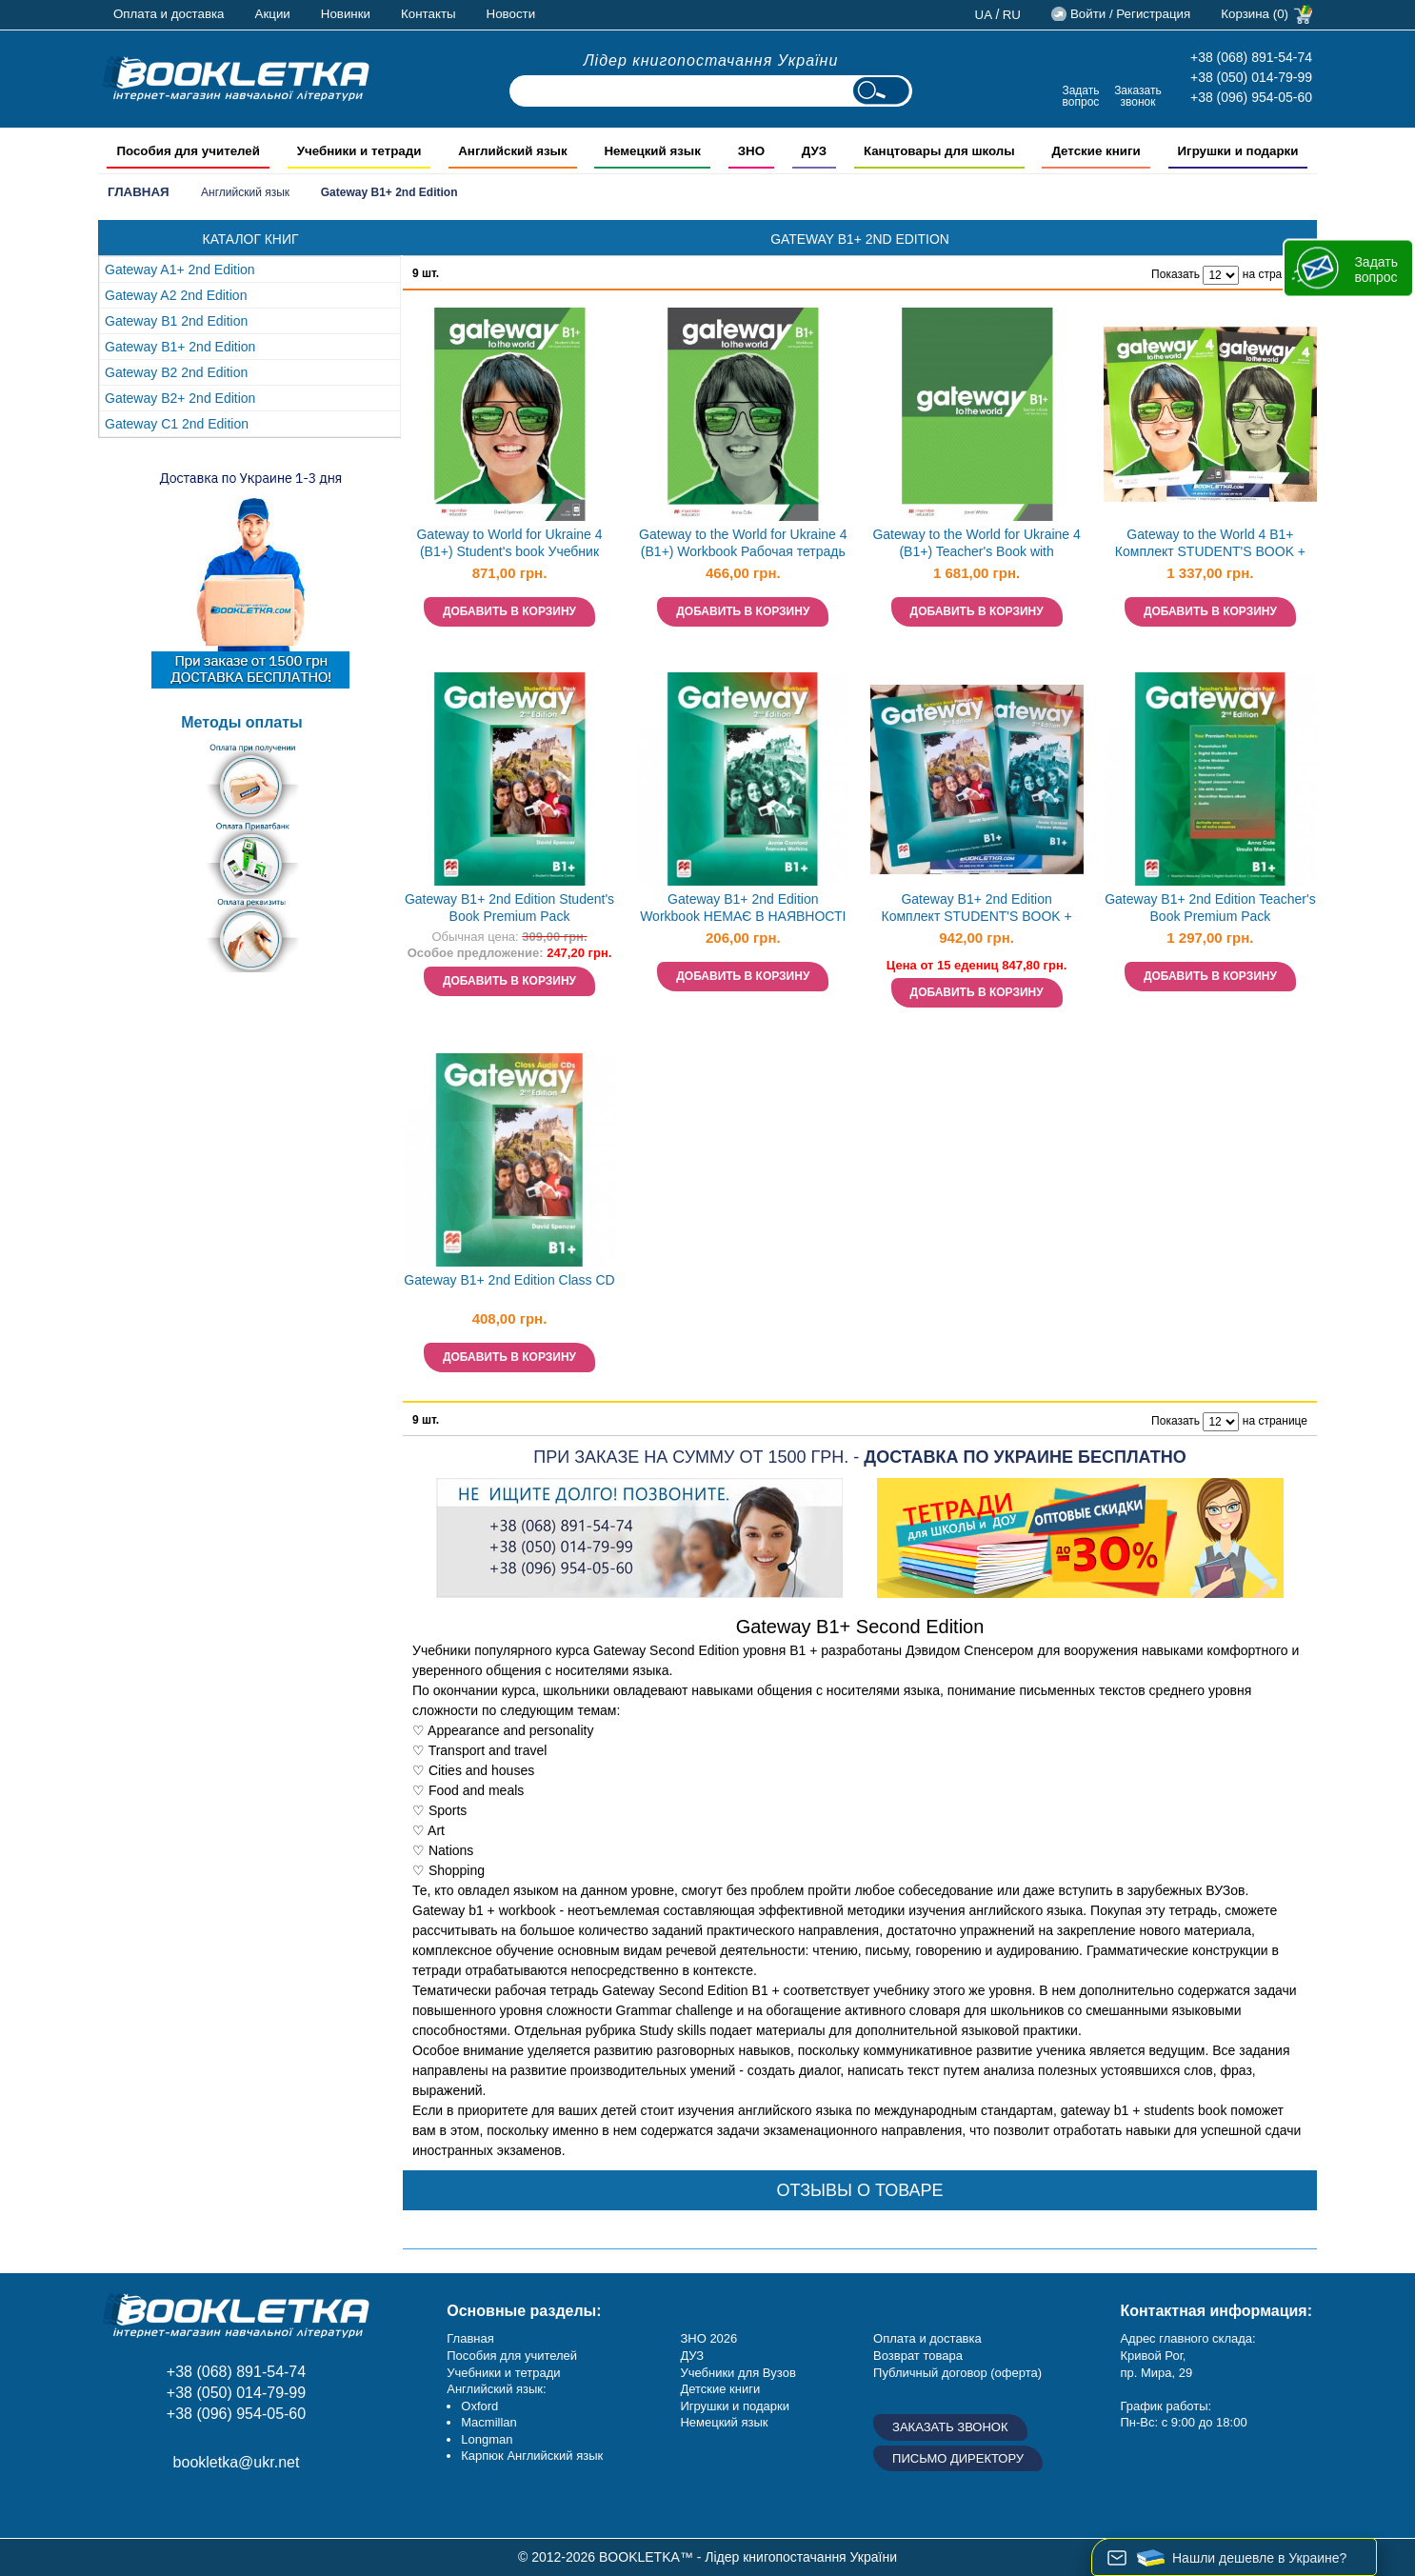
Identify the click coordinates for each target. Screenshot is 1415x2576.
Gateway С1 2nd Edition (177, 423)
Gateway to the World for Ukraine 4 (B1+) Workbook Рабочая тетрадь (743, 543)
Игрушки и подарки (734, 2406)
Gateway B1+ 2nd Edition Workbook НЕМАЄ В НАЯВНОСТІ (743, 908)
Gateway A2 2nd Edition (176, 295)
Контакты (428, 14)
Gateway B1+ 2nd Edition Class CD (509, 1280)
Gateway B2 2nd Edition (176, 372)
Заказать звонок (1138, 96)
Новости (511, 14)
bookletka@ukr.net (236, 2462)
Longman (486, 2439)
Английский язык (245, 192)
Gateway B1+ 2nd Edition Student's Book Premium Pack (509, 908)
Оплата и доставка (169, 14)
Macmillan (489, 2422)
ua (984, 15)
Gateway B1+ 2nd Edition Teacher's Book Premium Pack (1210, 908)
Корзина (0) (1254, 14)
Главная (138, 192)
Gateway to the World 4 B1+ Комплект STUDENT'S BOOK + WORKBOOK (1210, 545)
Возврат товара (918, 2355)
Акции (272, 14)
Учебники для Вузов (737, 2373)
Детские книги (720, 2389)
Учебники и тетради (503, 2373)
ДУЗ (692, 2355)
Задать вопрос (1080, 96)
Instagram (167, 2505)
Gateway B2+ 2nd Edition (180, 398)
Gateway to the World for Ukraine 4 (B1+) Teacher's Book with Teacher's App (976, 545)
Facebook (124, 2505)
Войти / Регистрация (1130, 14)
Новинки (345, 14)
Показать (1175, 274)
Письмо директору (958, 2458)
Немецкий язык (723, 2422)
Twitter (252, 2505)
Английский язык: (496, 2389)
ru (1012, 15)
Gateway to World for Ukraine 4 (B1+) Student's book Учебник (509, 543)
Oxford (479, 2406)
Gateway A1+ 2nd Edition (180, 269)
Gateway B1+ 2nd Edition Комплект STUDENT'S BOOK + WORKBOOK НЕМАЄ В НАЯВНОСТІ (977, 910)
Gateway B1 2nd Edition (176, 321)
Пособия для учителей (512, 2355)
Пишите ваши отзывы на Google (210, 2505)
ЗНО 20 (701, 2338)
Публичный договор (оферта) (957, 2373)
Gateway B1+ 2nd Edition (180, 346)
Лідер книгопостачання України (711, 60)
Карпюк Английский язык (532, 2455)
